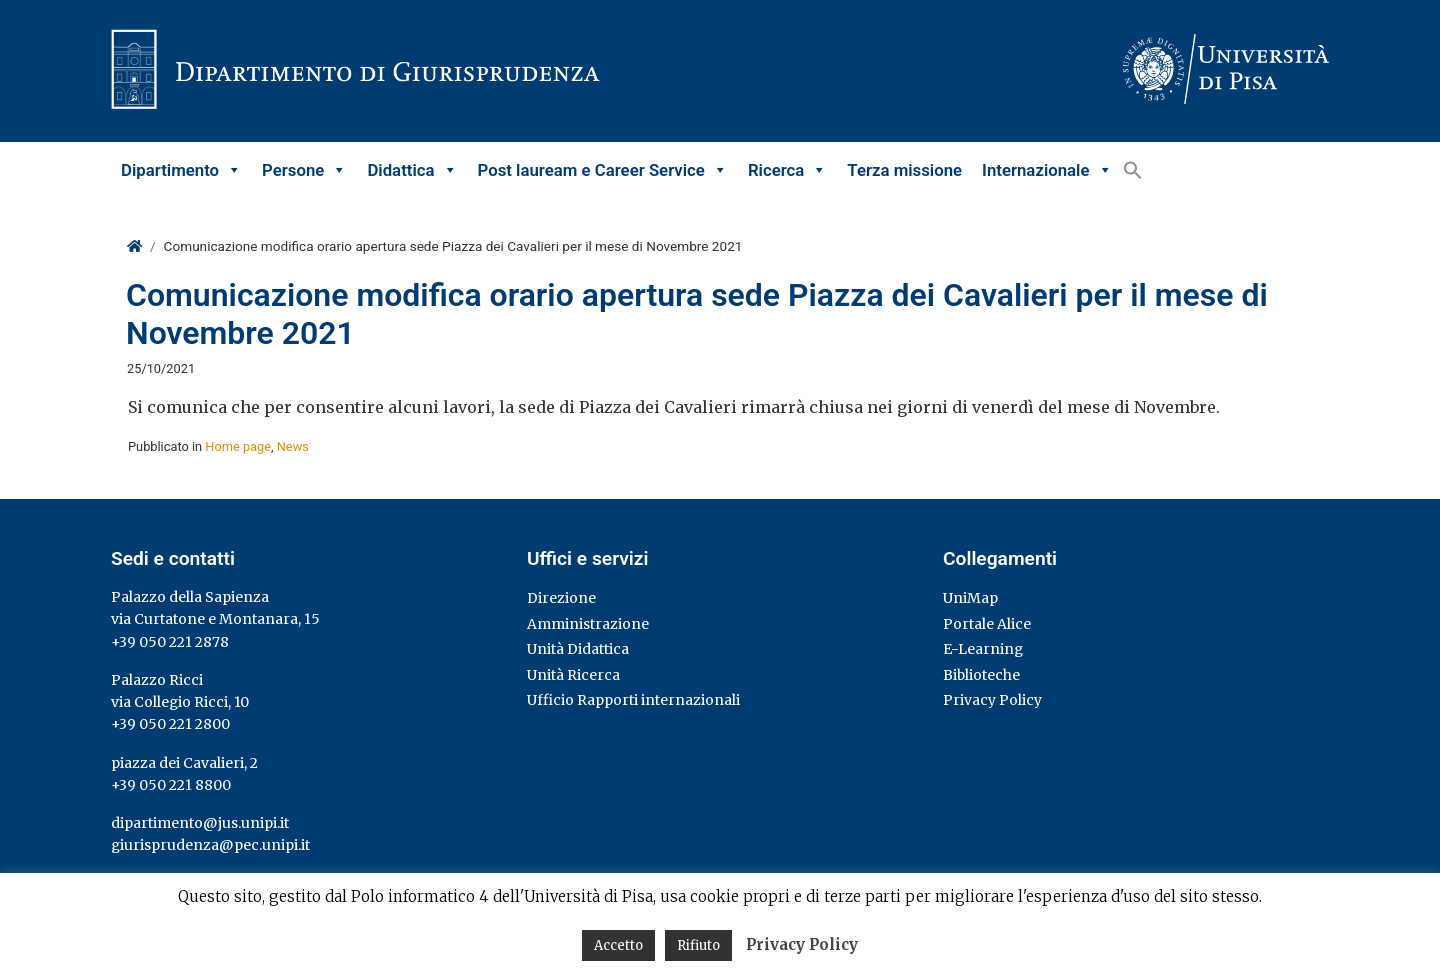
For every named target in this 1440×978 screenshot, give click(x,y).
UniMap (970, 598)
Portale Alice (987, 624)
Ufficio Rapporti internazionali (633, 700)
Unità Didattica (578, 649)
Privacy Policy (992, 700)
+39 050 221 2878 (170, 642)
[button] (1133, 170)
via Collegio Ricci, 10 (180, 702)
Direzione (561, 598)
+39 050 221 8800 (171, 785)
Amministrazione (588, 624)
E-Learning (983, 649)
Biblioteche (981, 675)
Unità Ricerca (573, 675)
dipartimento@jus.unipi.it (200, 823)
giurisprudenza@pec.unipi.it (210, 845)
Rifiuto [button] (698, 945)
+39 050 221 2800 (170, 724)
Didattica (412, 170)
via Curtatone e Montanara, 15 (215, 619)
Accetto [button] (618, 945)
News (293, 446)
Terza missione (904, 170)
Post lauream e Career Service (603, 170)
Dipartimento (181, 170)
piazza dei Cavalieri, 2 (184, 763)
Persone (304, 170)
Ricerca (787, 170)
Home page (238, 446)
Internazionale (1047, 170)
